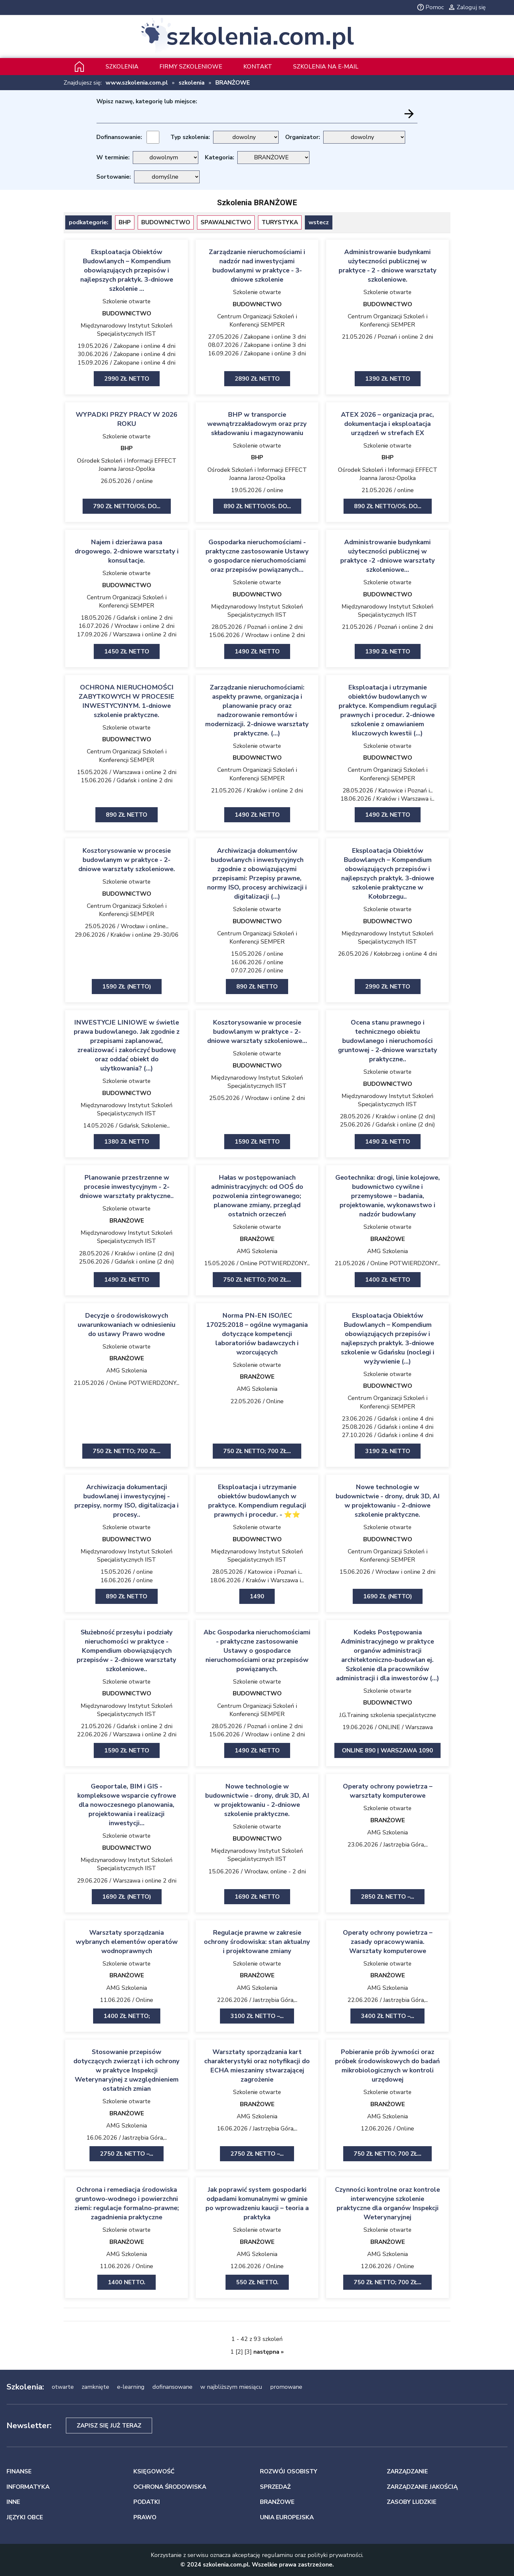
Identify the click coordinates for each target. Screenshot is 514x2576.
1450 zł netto (126, 651)
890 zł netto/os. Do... (257, 506)
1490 (257, 1596)
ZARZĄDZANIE (407, 2471)
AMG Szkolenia (257, 1251)
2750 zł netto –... (126, 2154)
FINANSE (19, 2471)
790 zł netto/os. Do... (126, 506)
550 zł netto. (257, 2282)
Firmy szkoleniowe (190, 66)
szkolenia (192, 83)
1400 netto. (126, 2282)
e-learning (131, 2387)
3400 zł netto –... (387, 2016)
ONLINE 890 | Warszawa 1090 (387, 1750)
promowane (286, 2387)
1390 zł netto (387, 379)
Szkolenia (122, 66)
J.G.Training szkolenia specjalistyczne (387, 1715)
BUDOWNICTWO (165, 222)
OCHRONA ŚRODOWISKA (169, 2487)
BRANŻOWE (232, 83)
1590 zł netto (257, 1142)
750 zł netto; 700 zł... (257, 1280)
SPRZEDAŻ (275, 2487)
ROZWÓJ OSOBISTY (288, 2471)
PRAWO (144, 2517)
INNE (13, 2502)
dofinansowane (172, 2387)
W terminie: (112, 157)
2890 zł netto (257, 379)
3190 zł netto (387, 1451)
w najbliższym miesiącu (231, 2387)
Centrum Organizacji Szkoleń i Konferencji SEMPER (257, 320)
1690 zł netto (257, 1897)
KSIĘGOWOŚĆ (153, 2471)
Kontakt (257, 66)
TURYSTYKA (280, 222)
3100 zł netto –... (257, 2016)
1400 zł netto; (127, 2016)
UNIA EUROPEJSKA (287, 2517)
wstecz (318, 222)
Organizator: (302, 137)
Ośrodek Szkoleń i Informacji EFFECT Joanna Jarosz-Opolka (126, 465)
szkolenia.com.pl (260, 36)
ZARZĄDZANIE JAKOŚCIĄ (422, 2487)
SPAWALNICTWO (226, 222)
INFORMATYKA (28, 2487)
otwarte (63, 2387)
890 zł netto (126, 815)
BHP (125, 222)
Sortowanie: (113, 177)
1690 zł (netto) (387, 1596)
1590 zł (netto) (126, 986)
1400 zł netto (387, 1280)
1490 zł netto (257, 651)
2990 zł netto (126, 379)
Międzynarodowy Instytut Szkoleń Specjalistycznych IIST (126, 330)
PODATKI (146, 2502)
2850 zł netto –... (387, 1897)
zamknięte (95, 2387)
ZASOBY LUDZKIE (411, 2502)
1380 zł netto (126, 1142)
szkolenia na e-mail (325, 66)
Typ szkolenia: (190, 137)
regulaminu (277, 2555)
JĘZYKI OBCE (25, 2517)
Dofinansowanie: (119, 137)
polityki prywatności (334, 2555)
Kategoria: (219, 157)
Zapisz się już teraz (109, 2425)
